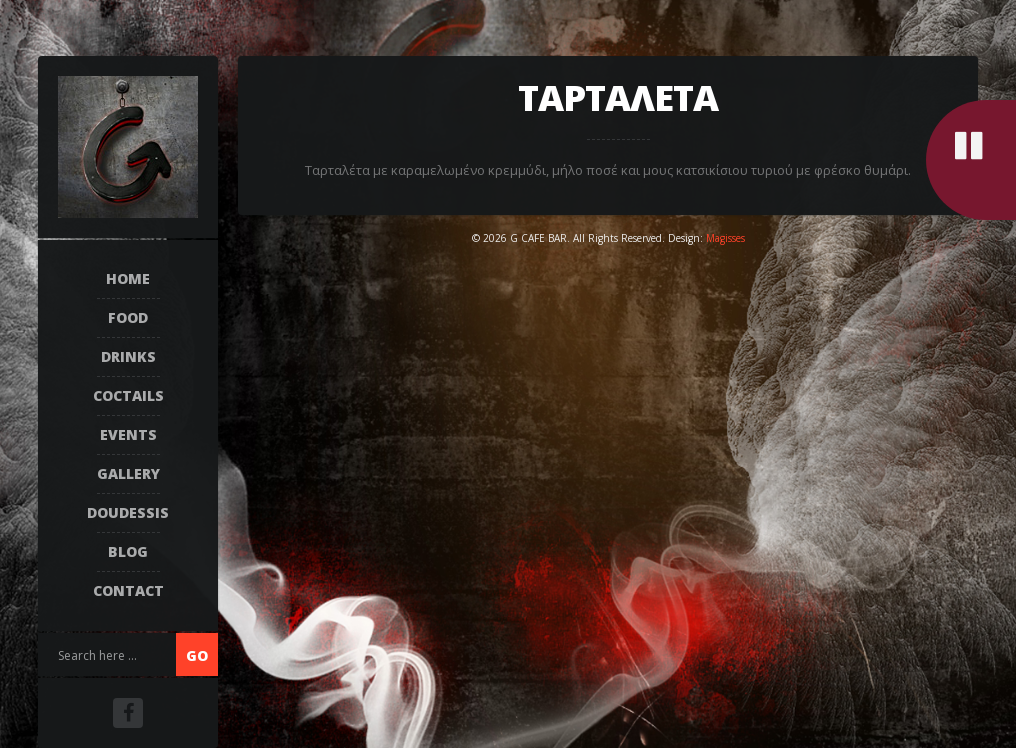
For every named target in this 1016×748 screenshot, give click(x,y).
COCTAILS (128, 395)
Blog (128, 551)
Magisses (725, 238)
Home (128, 278)
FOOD (128, 317)
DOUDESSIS (128, 512)
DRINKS (128, 356)
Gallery (128, 473)
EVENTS (128, 434)
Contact (128, 590)
